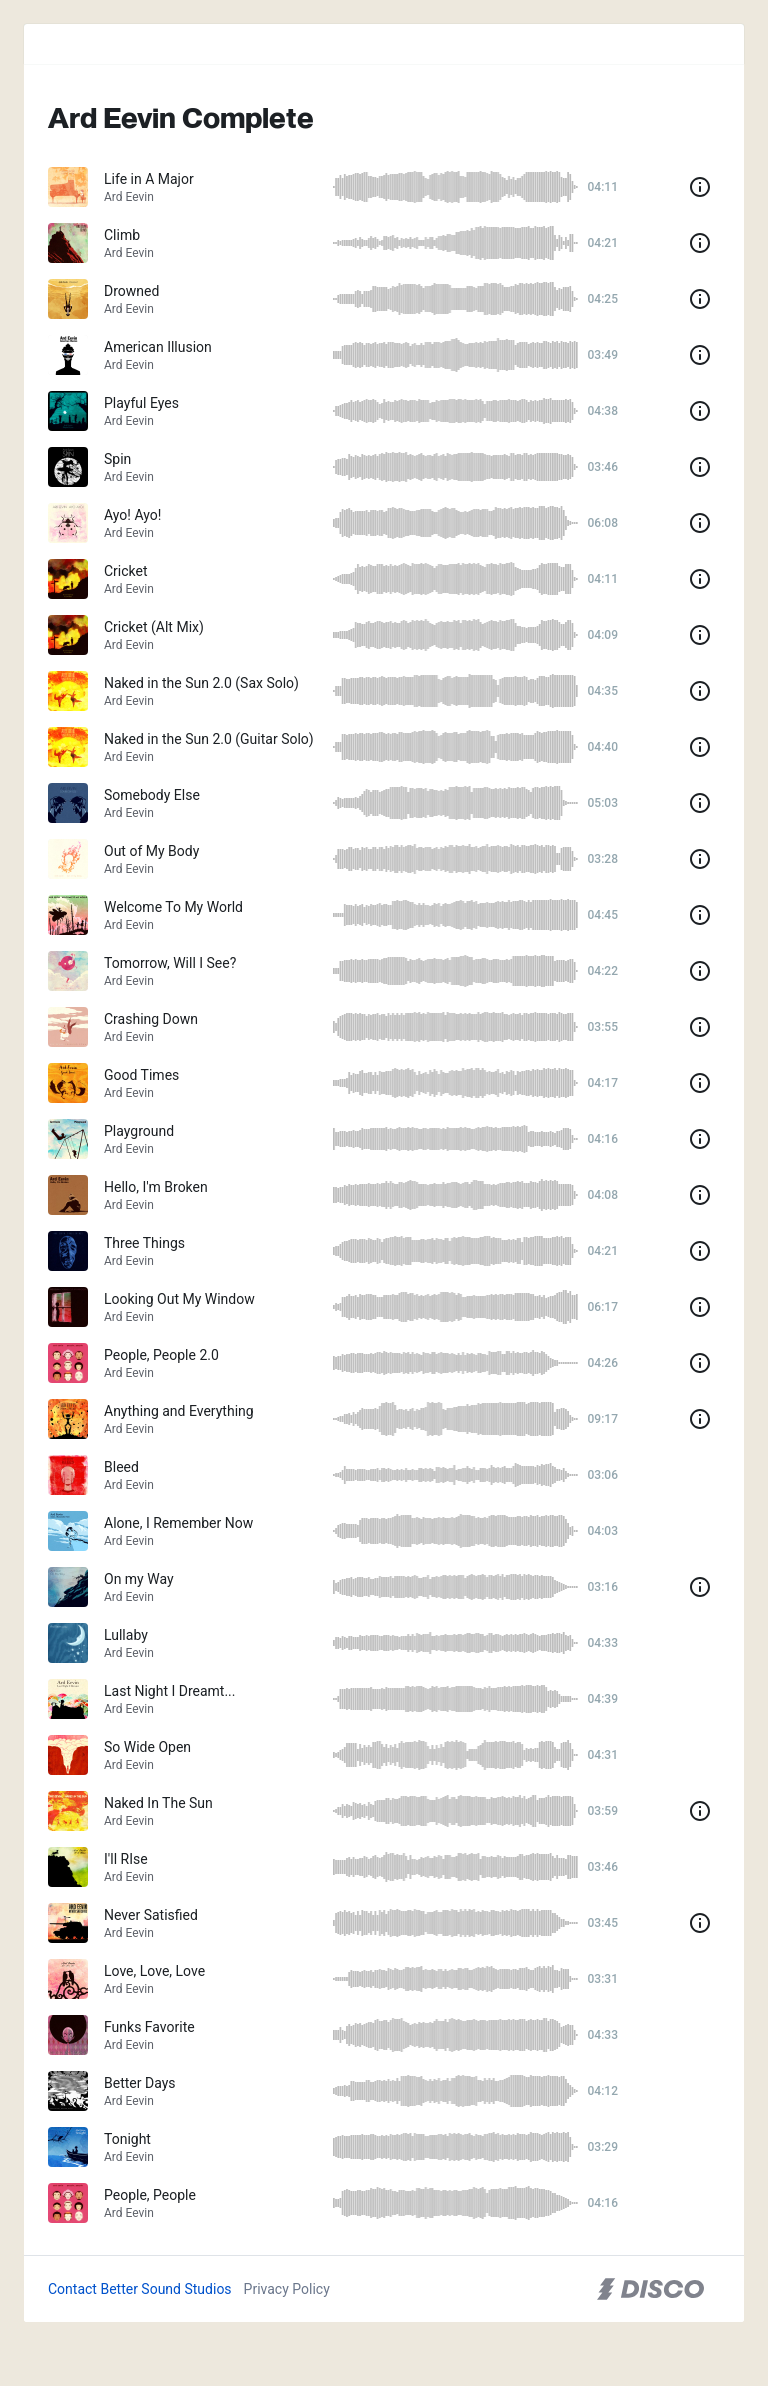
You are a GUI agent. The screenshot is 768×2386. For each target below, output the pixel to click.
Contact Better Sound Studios (140, 2289)
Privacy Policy (287, 2289)
